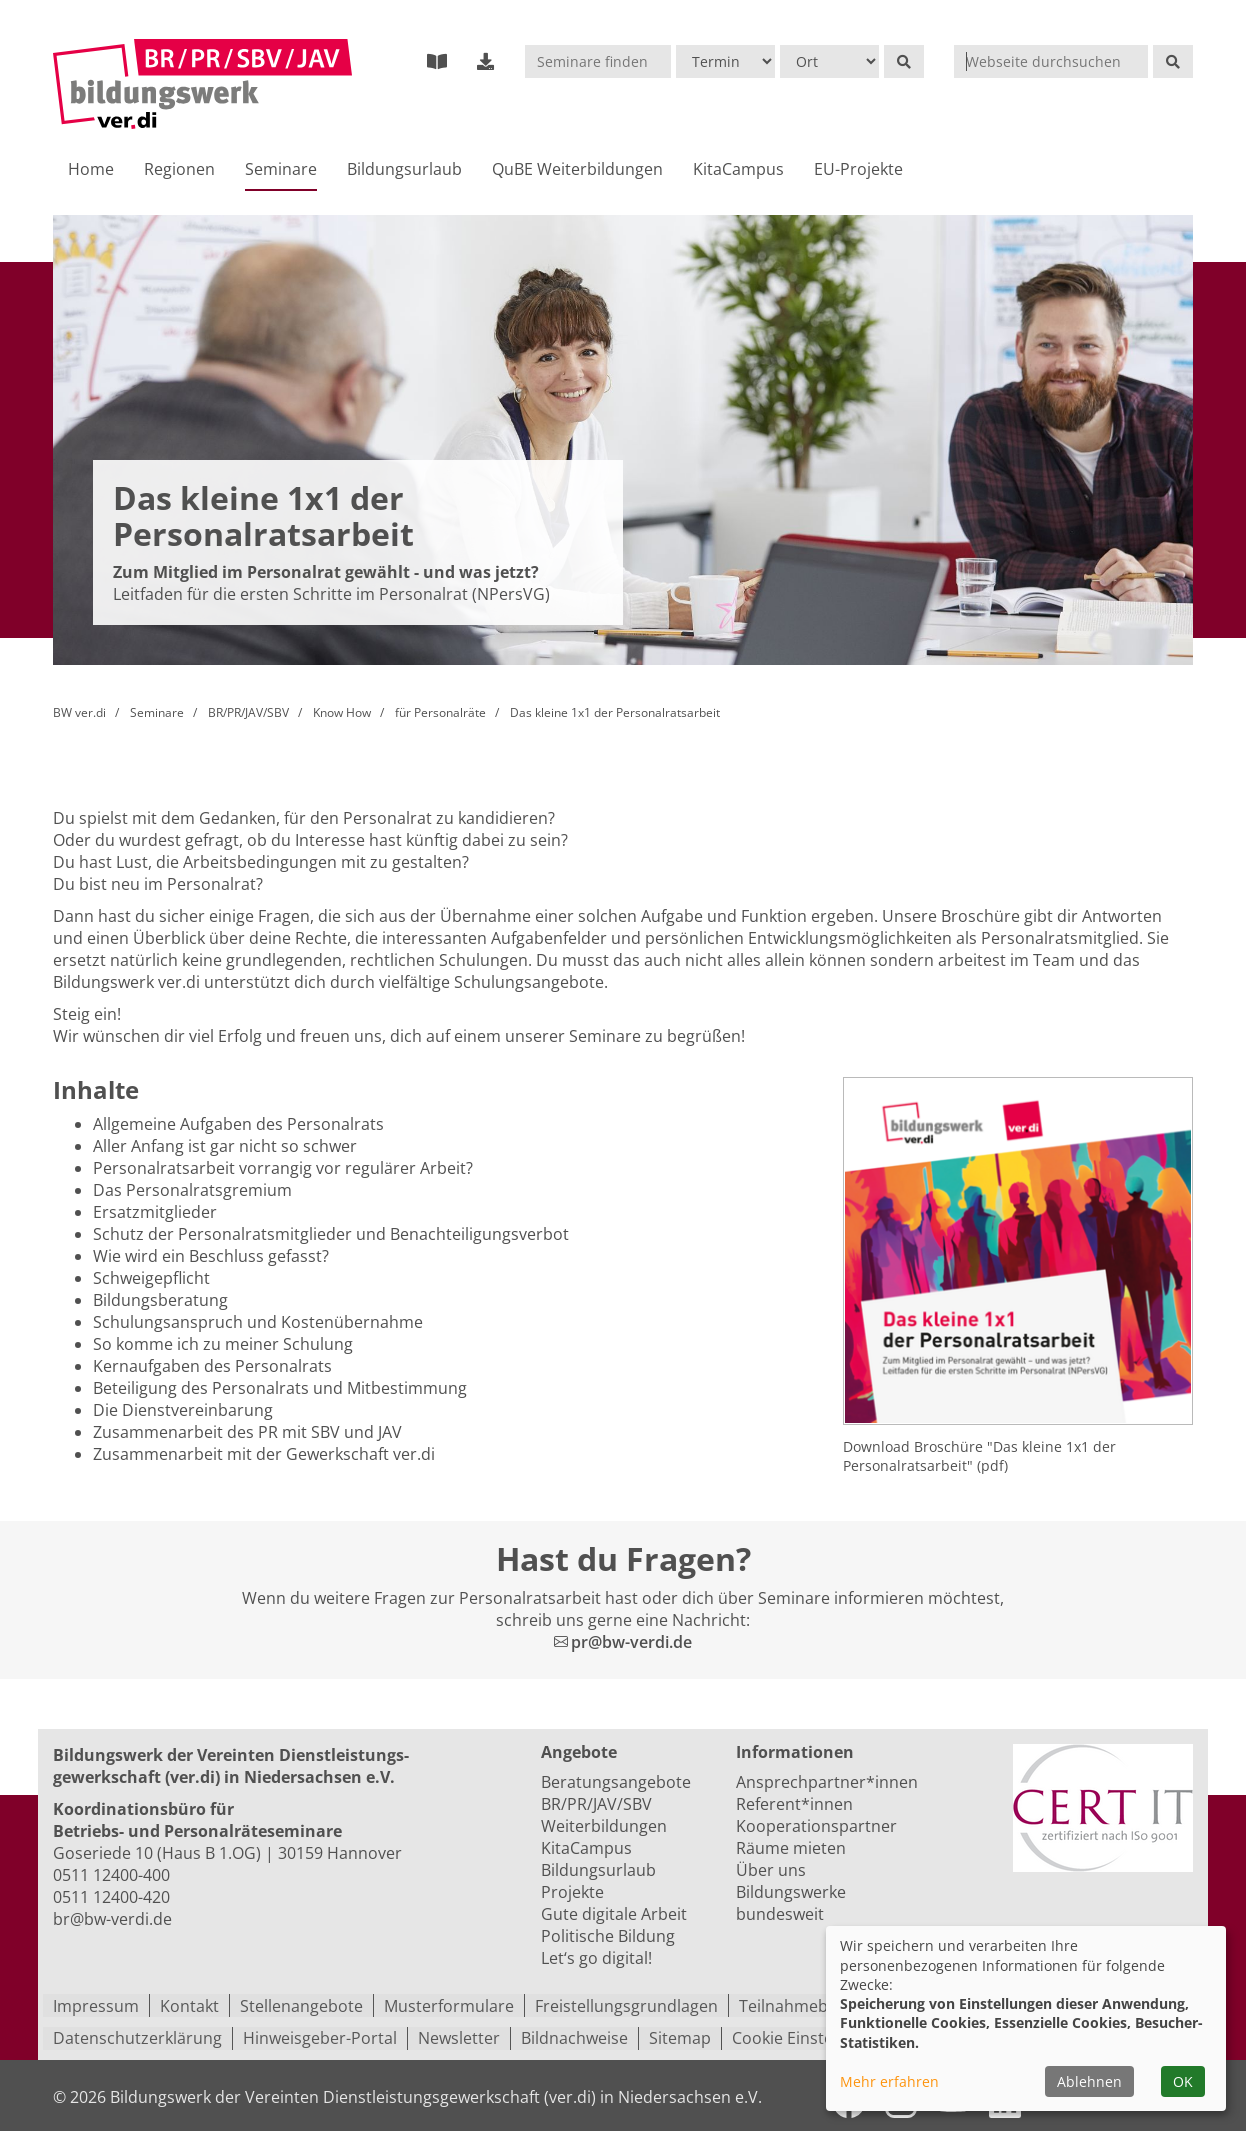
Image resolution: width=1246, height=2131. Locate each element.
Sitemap (680, 2038)
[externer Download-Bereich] (486, 61)
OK (1183, 2081)
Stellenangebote (301, 2006)
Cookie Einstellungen (810, 2038)
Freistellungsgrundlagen (626, 2006)
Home (91, 170)
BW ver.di (79, 713)
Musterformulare (449, 2006)
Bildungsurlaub (404, 170)
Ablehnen (1089, 2081)
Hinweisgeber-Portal (320, 2038)
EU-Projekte (858, 170)
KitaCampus (738, 170)
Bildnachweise (574, 2038)
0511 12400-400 (111, 1876)
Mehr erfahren (889, 2081)
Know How (342, 713)
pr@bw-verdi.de (631, 1643)
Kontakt (189, 2006)
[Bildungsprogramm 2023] (437, 61)
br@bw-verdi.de (112, 1920)
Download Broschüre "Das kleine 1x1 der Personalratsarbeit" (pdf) (979, 1458)
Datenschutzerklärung (137, 2038)
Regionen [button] (179, 170)
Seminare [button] (281, 170)
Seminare (157, 713)
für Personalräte (440, 713)
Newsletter (459, 2038)
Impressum (96, 2006)
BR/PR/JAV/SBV (248, 713)
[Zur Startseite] (202, 85)
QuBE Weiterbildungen (577, 170)
